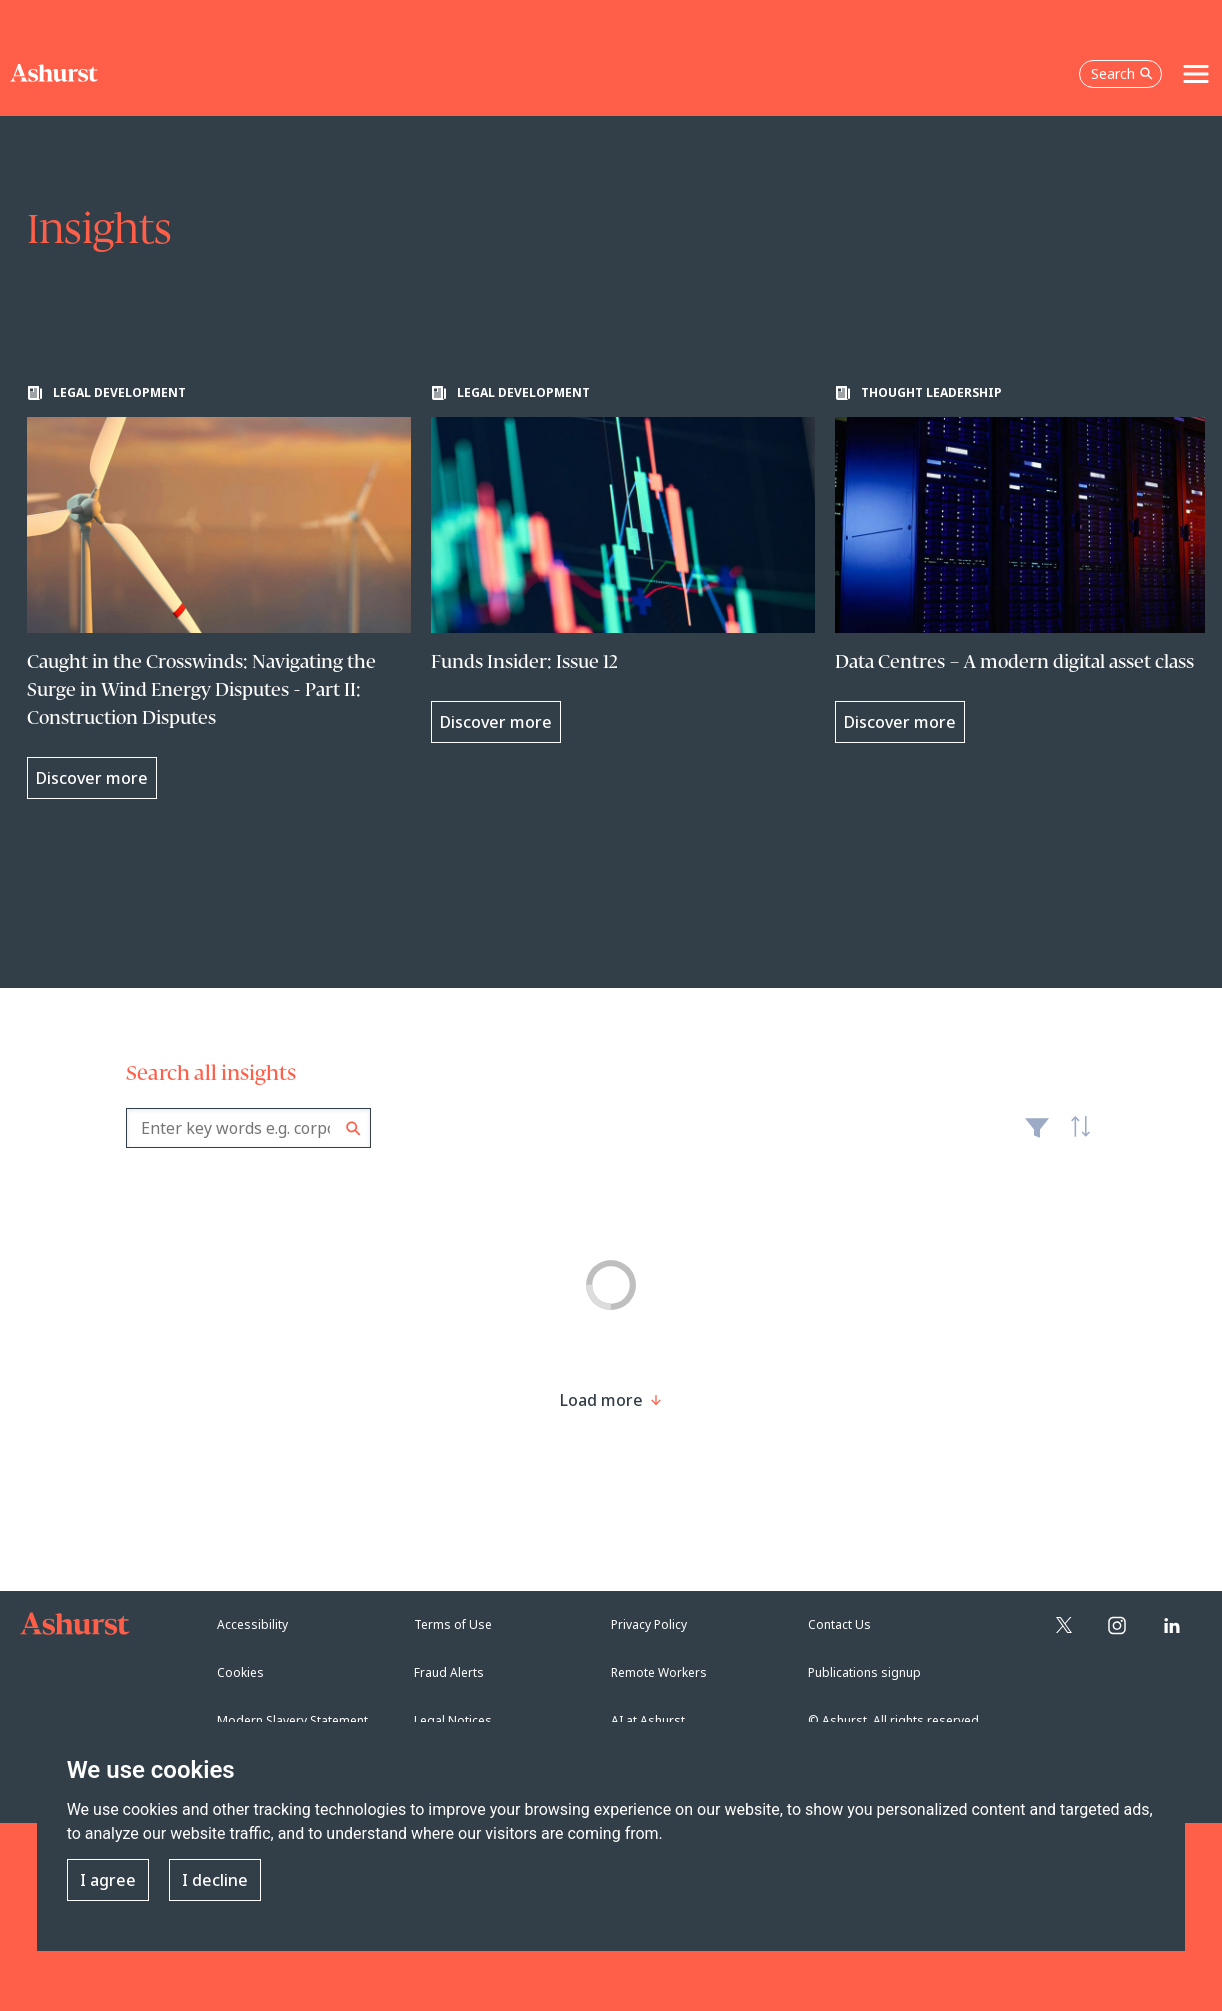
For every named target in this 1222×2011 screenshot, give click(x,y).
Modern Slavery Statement (292, 1720)
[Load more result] (601, 1400)
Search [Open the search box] (1122, 73)
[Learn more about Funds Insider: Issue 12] (623, 564)
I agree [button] (108, 1880)
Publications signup (864, 1672)
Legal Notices (453, 1720)
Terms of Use (453, 1624)
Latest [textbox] (1076, 1138)
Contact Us (839, 1624)
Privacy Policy (649, 1624)
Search (353, 1128)
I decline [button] (215, 1880)
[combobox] (248, 1128)
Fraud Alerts (449, 1672)
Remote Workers (659, 1672)
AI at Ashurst (648, 1720)
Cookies (240, 1672)
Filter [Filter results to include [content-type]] (1037, 1136)
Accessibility (252, 1624)
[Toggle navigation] (1196, 74)
